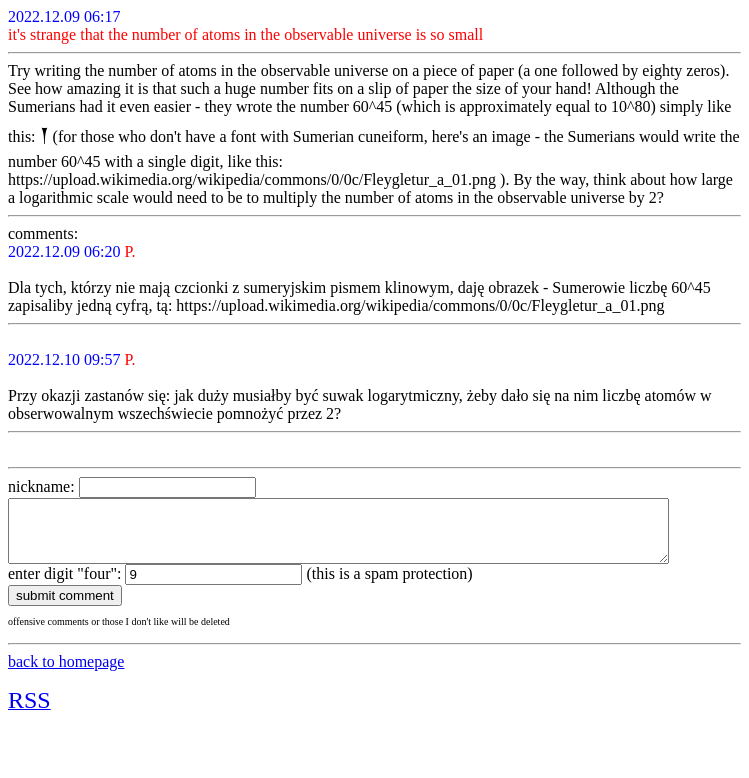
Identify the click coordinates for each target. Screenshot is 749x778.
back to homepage (66, 673)
